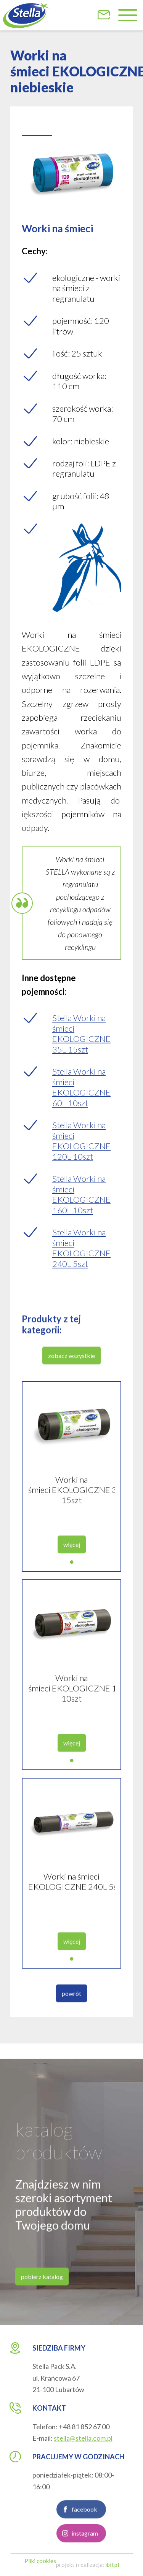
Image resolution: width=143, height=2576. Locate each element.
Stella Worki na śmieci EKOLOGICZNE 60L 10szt (81, 1087)
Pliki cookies (40, 2560)
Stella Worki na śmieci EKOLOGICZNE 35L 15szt (81, 1033)
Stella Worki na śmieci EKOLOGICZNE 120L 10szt (81, 1141)
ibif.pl (112, 2564)
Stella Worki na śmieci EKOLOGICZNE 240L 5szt (81, 1248)
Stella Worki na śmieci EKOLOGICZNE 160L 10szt (81, 1194)
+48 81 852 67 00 (84, 2426)
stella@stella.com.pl (83, 2438)
